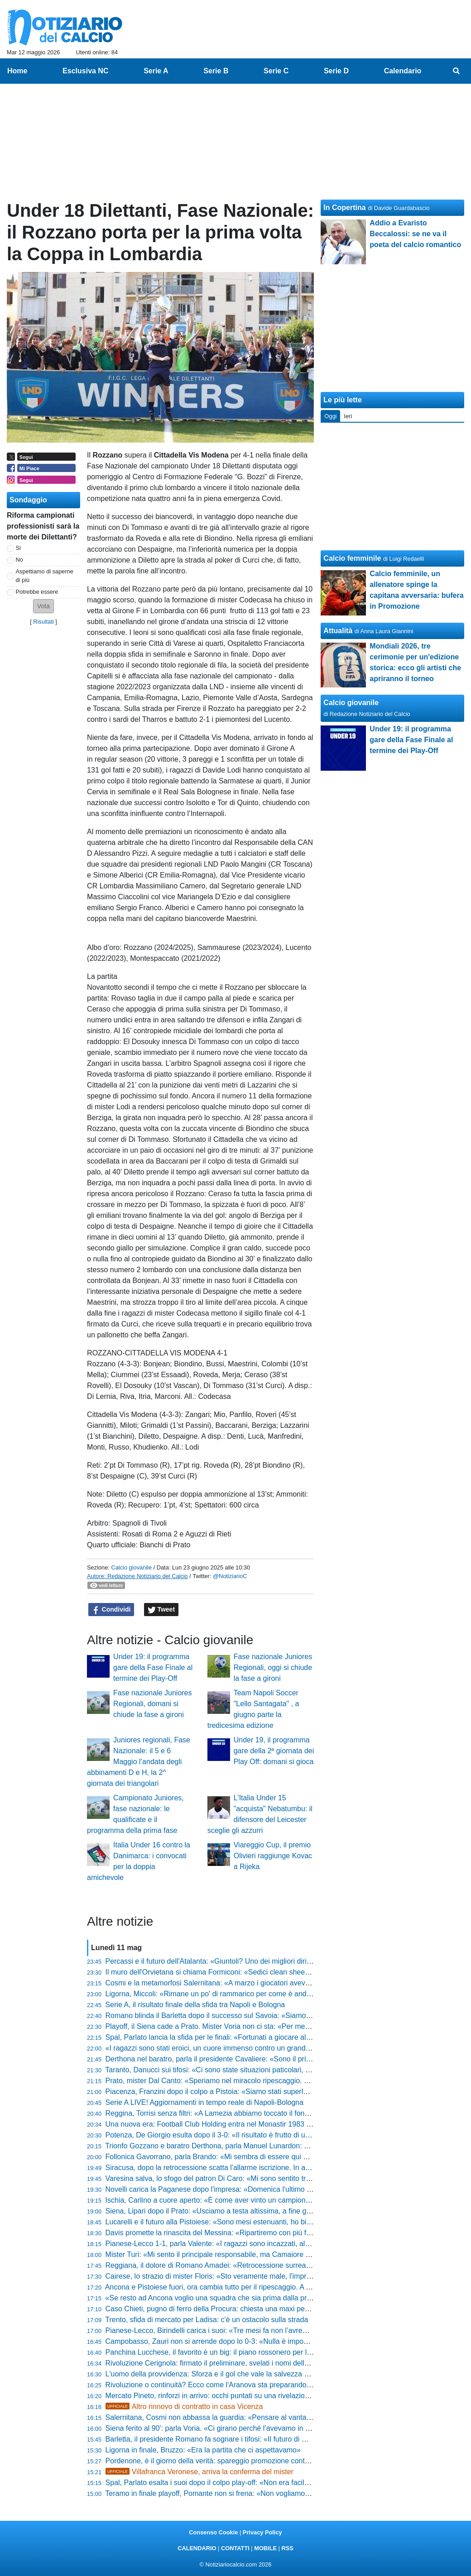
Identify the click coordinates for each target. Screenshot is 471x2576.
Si (18, 547)
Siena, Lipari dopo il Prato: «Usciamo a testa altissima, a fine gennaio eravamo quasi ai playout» (260, 2211)
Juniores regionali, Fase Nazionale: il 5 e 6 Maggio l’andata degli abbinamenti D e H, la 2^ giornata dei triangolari (138, 1761)
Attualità (337, 630)
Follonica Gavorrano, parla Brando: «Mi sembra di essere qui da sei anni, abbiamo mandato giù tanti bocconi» (282, 2157)
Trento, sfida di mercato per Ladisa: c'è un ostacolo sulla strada (206, 2319)
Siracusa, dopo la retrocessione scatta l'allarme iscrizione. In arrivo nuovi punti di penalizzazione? (262, 2167)
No (19, 559)
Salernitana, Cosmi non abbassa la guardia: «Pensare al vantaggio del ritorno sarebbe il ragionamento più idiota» (287, 2417)
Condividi (111, 1610)
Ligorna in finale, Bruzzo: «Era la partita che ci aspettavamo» (203, 2450)
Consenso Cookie (213, 2532)
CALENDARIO (197, 2548)
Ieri (348, 416)
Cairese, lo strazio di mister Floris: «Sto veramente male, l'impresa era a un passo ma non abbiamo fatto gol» (281, 2276)
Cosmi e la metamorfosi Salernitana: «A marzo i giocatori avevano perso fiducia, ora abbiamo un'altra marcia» (282, 1983)
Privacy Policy (262, 2532)
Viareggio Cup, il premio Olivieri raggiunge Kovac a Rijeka (273, 1855)
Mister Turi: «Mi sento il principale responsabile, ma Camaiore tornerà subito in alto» (240, 2254)
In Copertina (344, 207)
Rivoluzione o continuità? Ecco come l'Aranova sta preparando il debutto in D (229, 2385)
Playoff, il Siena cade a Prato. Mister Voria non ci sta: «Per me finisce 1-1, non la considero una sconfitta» (275, 2026)
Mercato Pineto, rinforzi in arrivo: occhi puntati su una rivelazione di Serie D (226, 2395)
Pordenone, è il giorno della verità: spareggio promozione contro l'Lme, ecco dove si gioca (250, 2461)
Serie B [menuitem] (215, 71)
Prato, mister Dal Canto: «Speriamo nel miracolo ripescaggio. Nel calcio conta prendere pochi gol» (263, 2081)
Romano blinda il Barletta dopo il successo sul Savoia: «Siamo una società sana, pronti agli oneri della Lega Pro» (287, 2015)
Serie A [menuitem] (156, 71)
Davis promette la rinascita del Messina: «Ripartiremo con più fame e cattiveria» (234, 2233)
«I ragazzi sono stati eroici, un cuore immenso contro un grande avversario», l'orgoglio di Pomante (263, 2048)
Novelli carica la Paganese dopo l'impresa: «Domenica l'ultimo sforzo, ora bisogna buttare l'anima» (264, 2189)
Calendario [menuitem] (403, 71)
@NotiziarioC (230, 1576)
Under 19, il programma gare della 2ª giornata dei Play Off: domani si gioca (274, 1750)
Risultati (43, 621)
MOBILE (265, 2548)
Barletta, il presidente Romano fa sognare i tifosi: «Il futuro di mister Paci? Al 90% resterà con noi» (263, 2439)
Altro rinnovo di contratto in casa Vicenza (184, 2406)
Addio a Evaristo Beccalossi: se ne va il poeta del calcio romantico (415, 233)
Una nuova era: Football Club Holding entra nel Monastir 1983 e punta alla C (228, 2124)
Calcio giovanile (131, 1567)
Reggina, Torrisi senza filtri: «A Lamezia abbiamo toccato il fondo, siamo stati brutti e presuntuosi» (262, 2113)
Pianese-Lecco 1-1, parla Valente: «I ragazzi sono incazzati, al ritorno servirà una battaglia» (252, 2243)
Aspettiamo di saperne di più (44, 575)
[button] (43, 606)
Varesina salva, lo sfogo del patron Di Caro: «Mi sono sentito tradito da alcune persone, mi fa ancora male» (277, 2178)
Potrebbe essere (37, 591)
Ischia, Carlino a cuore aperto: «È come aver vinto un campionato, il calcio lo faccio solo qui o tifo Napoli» (274, 2200)
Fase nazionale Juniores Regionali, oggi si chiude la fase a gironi (273, 1667)
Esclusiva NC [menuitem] (85, 71)
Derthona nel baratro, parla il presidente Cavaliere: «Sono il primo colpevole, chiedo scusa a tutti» (262, 2059)
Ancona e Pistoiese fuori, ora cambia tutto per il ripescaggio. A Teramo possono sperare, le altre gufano (270, 2287)
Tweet (161, 1610)
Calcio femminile (352, 558)
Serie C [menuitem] (276, 71)
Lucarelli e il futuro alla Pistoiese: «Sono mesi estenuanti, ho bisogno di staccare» (236, 2222)
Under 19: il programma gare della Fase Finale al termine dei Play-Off (152, 1667)
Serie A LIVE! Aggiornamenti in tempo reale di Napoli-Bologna (205, 2102)
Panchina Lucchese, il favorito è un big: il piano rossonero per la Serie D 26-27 (232, 2352)
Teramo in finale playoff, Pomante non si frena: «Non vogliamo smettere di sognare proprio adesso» (265, 2493)
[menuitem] (456, 71)
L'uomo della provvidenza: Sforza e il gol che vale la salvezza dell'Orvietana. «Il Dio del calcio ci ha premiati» (280, 2374)
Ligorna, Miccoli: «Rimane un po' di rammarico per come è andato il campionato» (235, 1994)
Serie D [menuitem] (336, 71)
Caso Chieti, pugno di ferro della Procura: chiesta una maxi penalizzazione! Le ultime (242, 2309)
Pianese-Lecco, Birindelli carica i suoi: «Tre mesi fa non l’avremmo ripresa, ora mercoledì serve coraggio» (275, 2330)
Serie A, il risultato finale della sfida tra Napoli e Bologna (195, 2004)
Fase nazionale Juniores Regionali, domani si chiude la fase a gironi (152, 1703)
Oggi (330, 416)
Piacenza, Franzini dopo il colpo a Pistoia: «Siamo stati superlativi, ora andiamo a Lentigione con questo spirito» (285, 2091)
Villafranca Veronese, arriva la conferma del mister (199, 2472)
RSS (287, 2548)
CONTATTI (235, 2548)
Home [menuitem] (17, 71)
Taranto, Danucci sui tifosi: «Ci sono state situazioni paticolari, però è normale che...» (241, 2070)
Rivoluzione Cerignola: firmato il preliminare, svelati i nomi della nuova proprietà (233, 2363)
